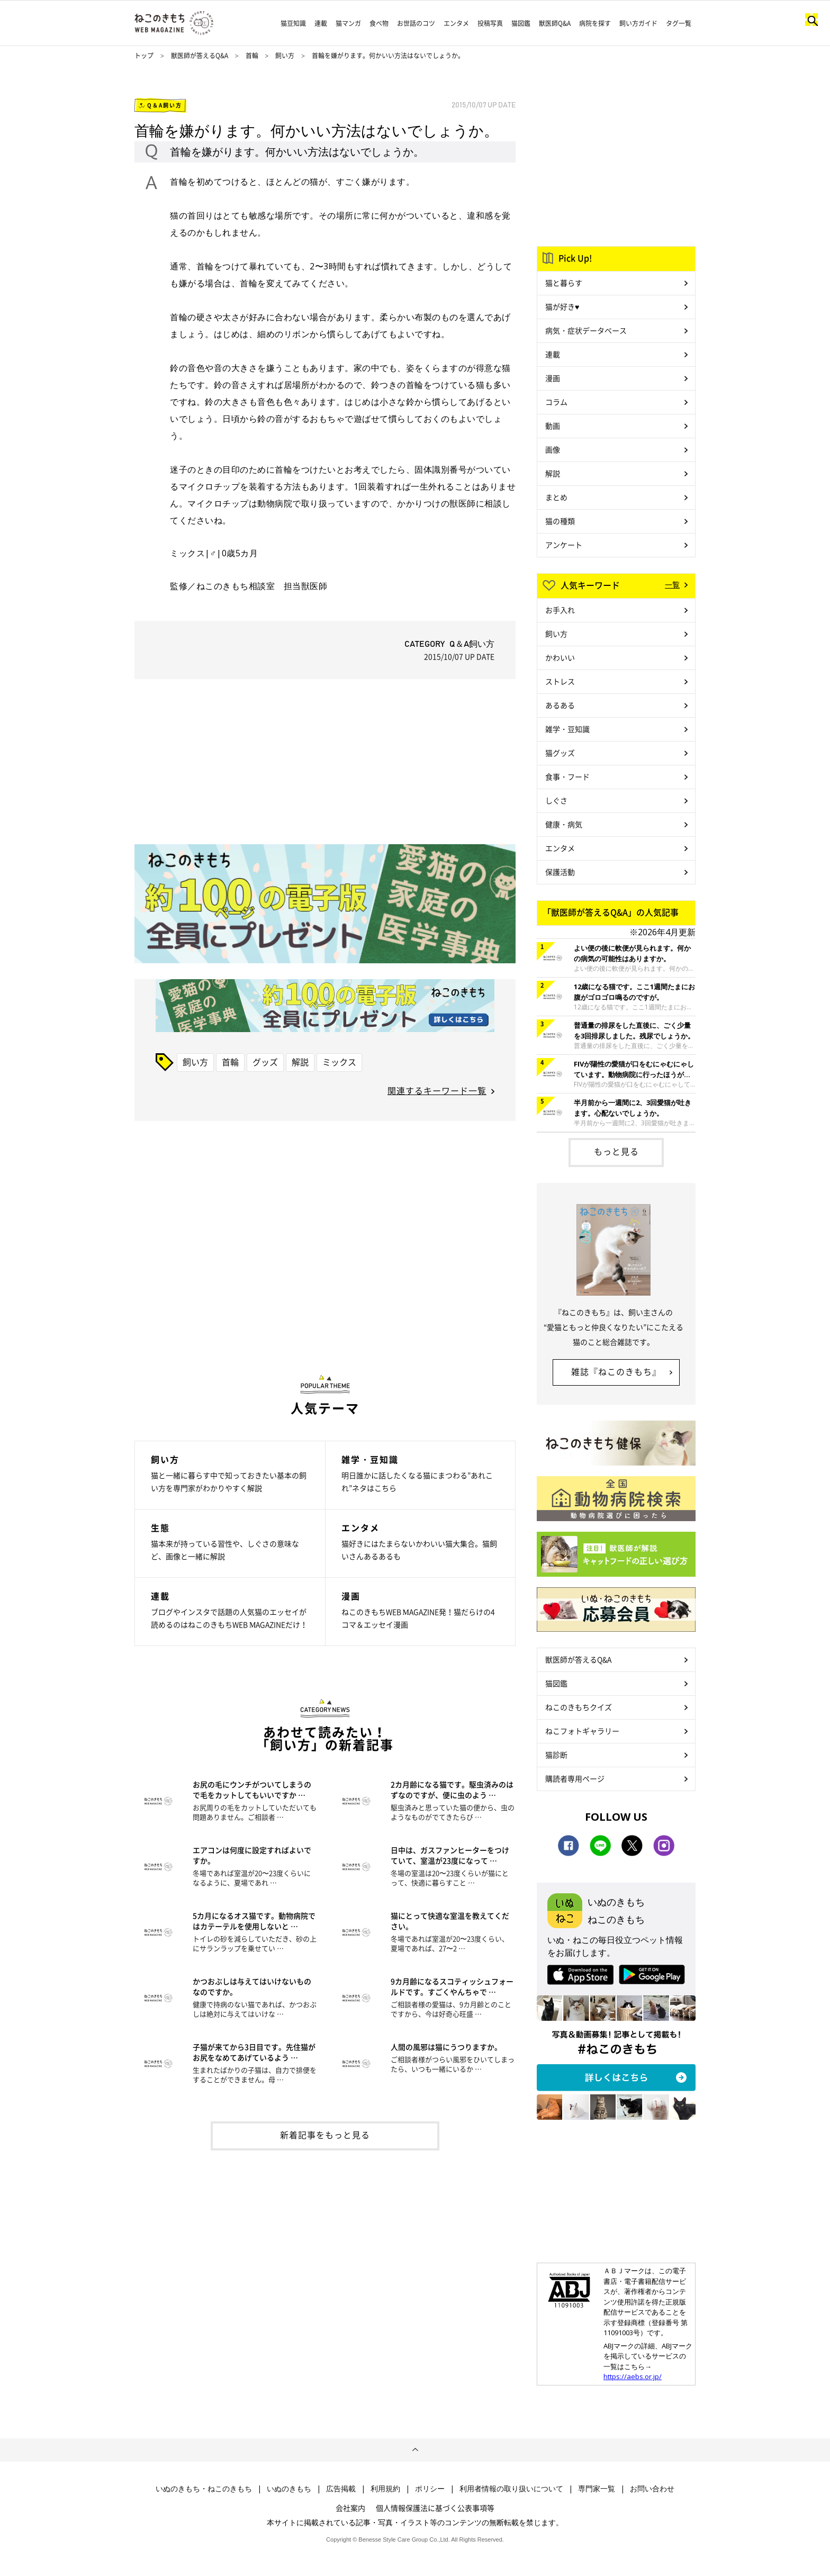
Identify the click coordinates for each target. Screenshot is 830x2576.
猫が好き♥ (562, 306)
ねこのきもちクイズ (578, 1707)
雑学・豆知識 (567, 729)
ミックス (339, 1061)
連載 (320, 23)
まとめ (556, 497)
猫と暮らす (563, 282)
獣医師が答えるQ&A (199, 55)
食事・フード (567, 776)
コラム (556, 401)
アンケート (563, 544)
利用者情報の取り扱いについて (511, 2488)
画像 (552, 449)
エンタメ (456, 23)
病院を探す (595, 23)
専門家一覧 (596, 2488)
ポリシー (430, 2488)
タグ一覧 (678, 23)
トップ (144, 55)
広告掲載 (341, 2488)
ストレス (560, 681)
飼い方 (284, 55)
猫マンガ (348, 23)
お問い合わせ (652, 2488)
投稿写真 (490, 23)
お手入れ (560, 609)
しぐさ (556, 800)
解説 (300, 1061)
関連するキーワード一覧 (436, 1090)
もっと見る (616, 1151)
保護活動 (560, 871)
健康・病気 (563, 824)
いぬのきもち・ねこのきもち (204, 2488)
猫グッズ (560, 752)
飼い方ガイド (638, 23)
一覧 (672, 584)
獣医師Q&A (555, 23)
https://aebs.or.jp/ (632, 2376)
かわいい (560, 657)
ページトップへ (415, 2450)
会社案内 (350, 2507)
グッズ (265, 1061)
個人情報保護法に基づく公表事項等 (435, 2507)
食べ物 (379, 23)
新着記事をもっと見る (325, 2134)
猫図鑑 (520, 23)
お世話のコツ (416, 23)
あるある (560, 705)
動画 (552, 425)
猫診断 (556, 1754)
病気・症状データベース (586, 330)
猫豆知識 (293, 23)
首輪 (253, 55)
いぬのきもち (289, 2488)
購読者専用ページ (575, 1778)
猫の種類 (560, 521)
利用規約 (385, 2488)
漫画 (552, 378)
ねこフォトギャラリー (582, 1730)
